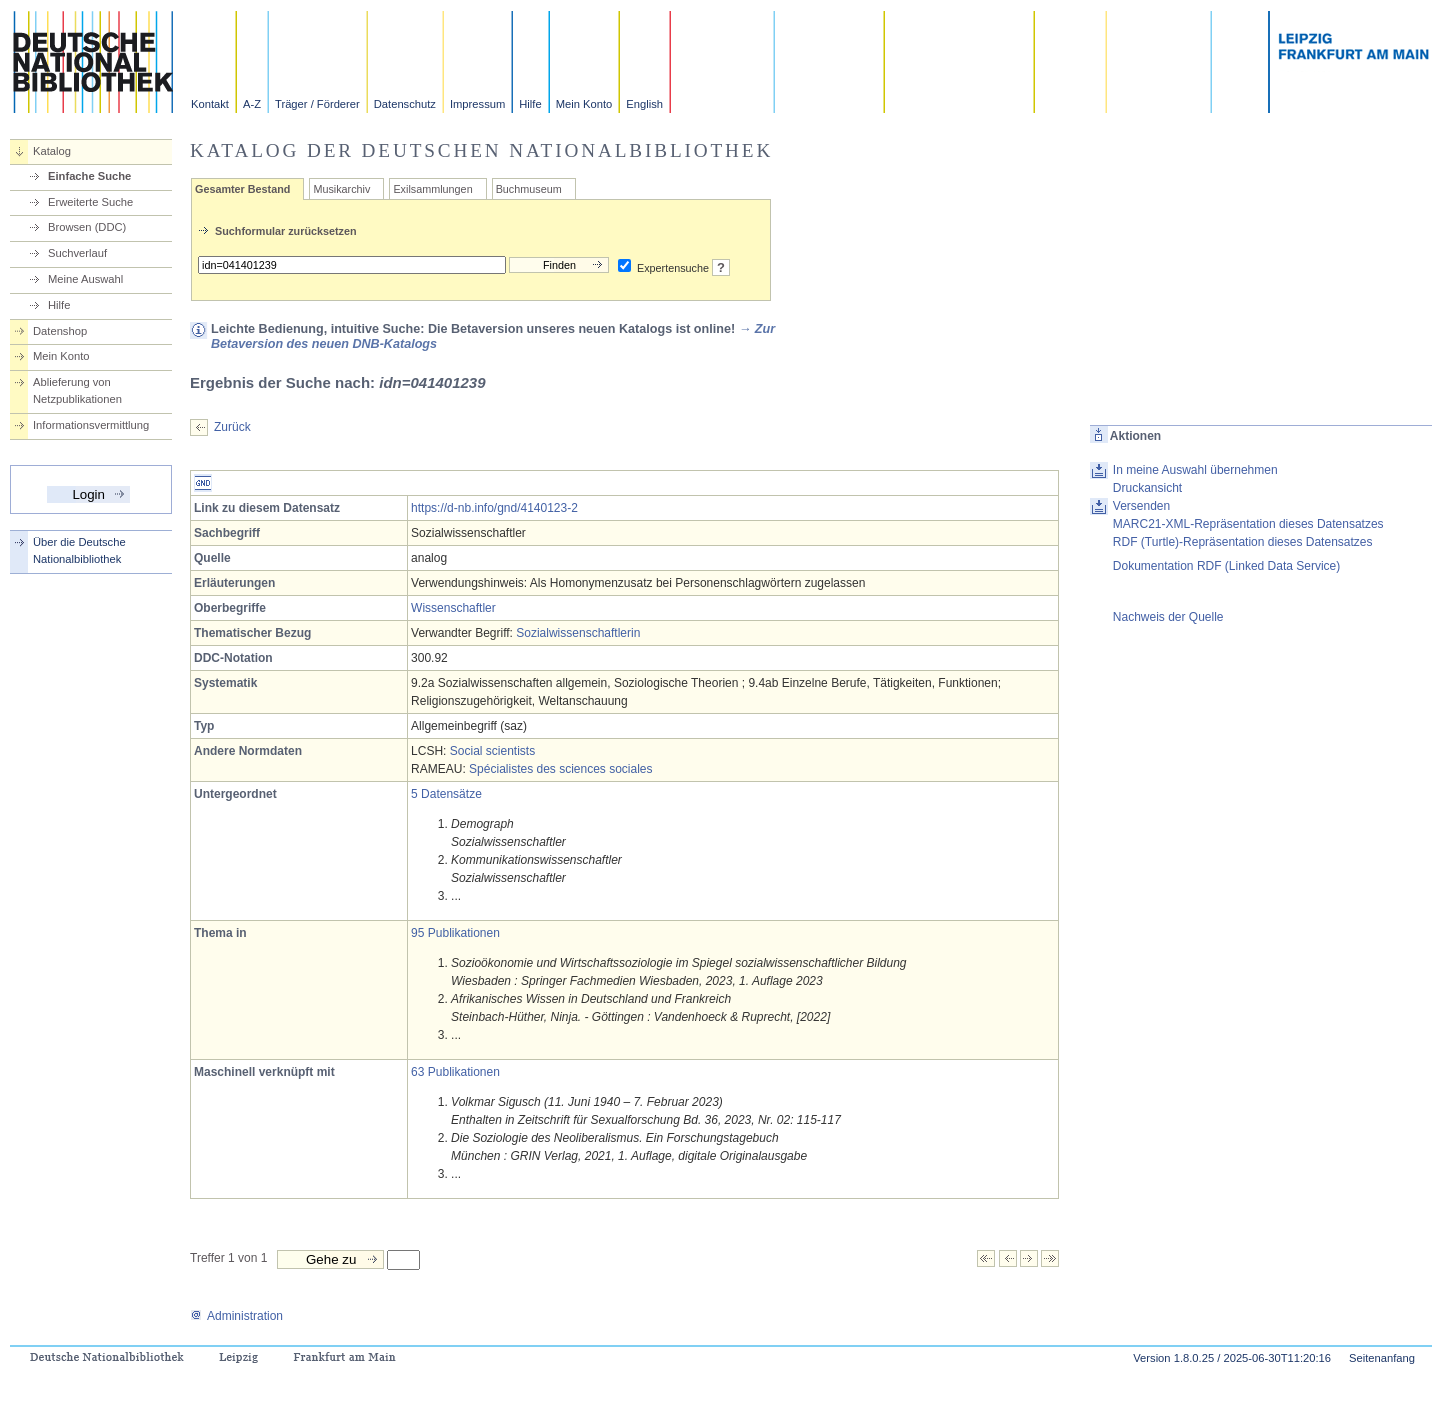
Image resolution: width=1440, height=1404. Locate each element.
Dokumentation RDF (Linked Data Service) (1226, 566)
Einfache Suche (89, 176)
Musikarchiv (341, 189)
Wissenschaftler (453, 608)
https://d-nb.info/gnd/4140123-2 (494, 508)
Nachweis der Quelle (1168, 617)
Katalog (52, 151)
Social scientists (492, 751)
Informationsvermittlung (91, 425)
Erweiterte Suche (90, 202)
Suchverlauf (77, 253)
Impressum (477, 104)
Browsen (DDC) (87, 227)
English (644, 104)
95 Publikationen (455, 933)
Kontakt (210, 104)
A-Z (252, 104)
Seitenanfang (1382, 1358)
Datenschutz (405, 104)
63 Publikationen (455, 1072)
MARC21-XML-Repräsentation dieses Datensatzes (1248, 524)
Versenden (1141, 506)
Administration (236, 1316)
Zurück (232, 427)
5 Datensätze (446, 794)
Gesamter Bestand (242, 189)
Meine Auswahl (85, 279)
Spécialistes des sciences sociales (560, 769)
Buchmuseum (529, 189)
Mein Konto (584, 104)
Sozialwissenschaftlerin (578, 633)
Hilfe (530, 104)
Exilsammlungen (432, 189)
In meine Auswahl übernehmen (1195, 470)
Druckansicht (1147, 488)
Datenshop (60, 331)
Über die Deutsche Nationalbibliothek (79, 550)
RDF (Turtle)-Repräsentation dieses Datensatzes (1243, 542)
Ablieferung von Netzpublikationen (77, 390)
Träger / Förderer (317, 104)
